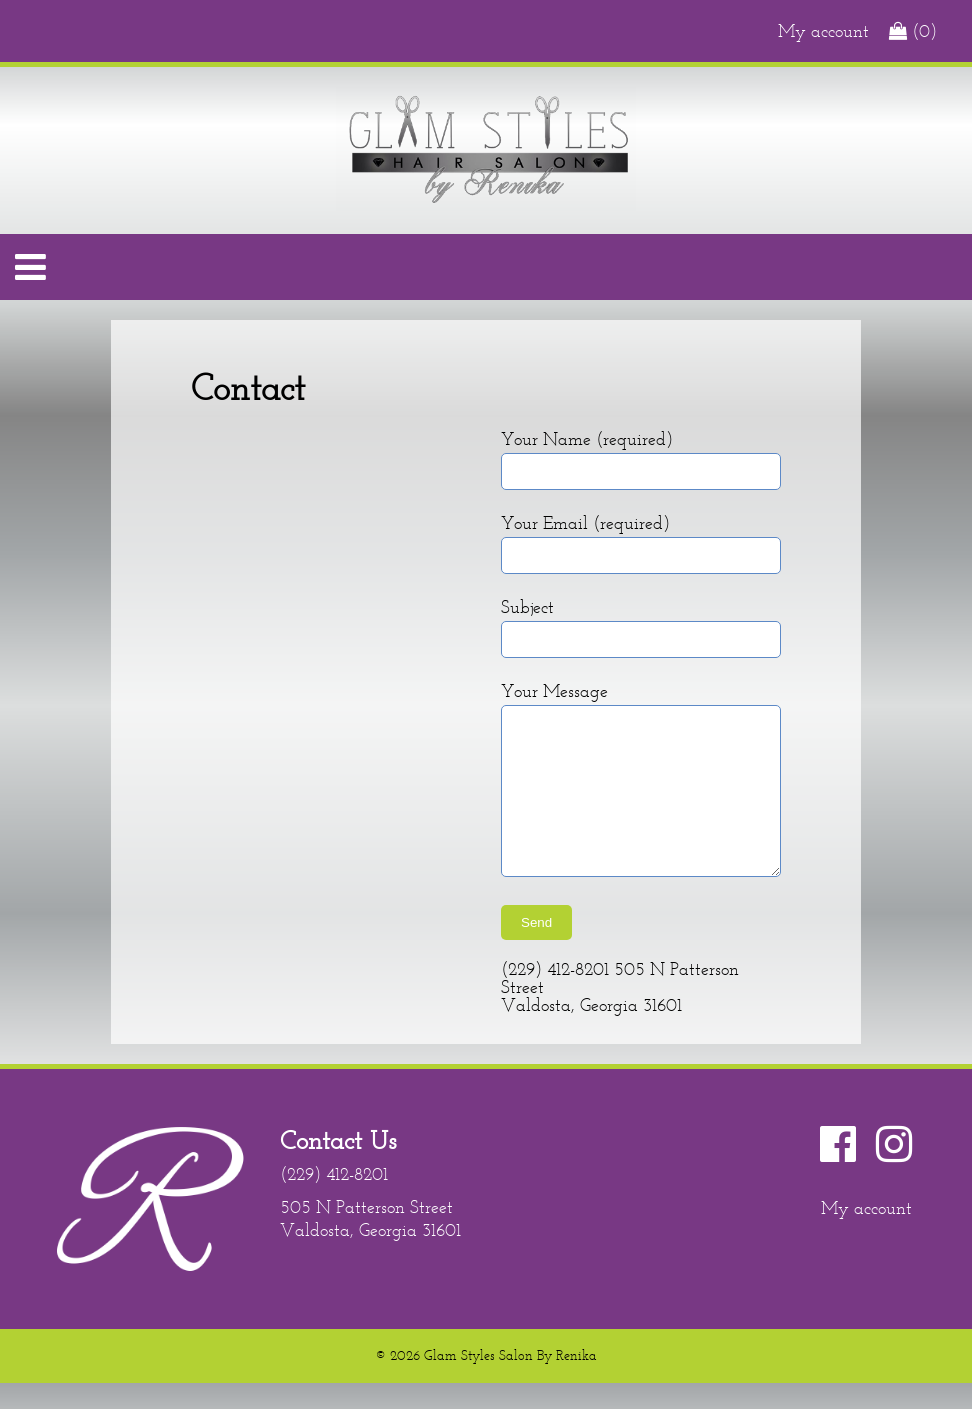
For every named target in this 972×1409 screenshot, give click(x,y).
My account (823, 31)
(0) (913, 31)
